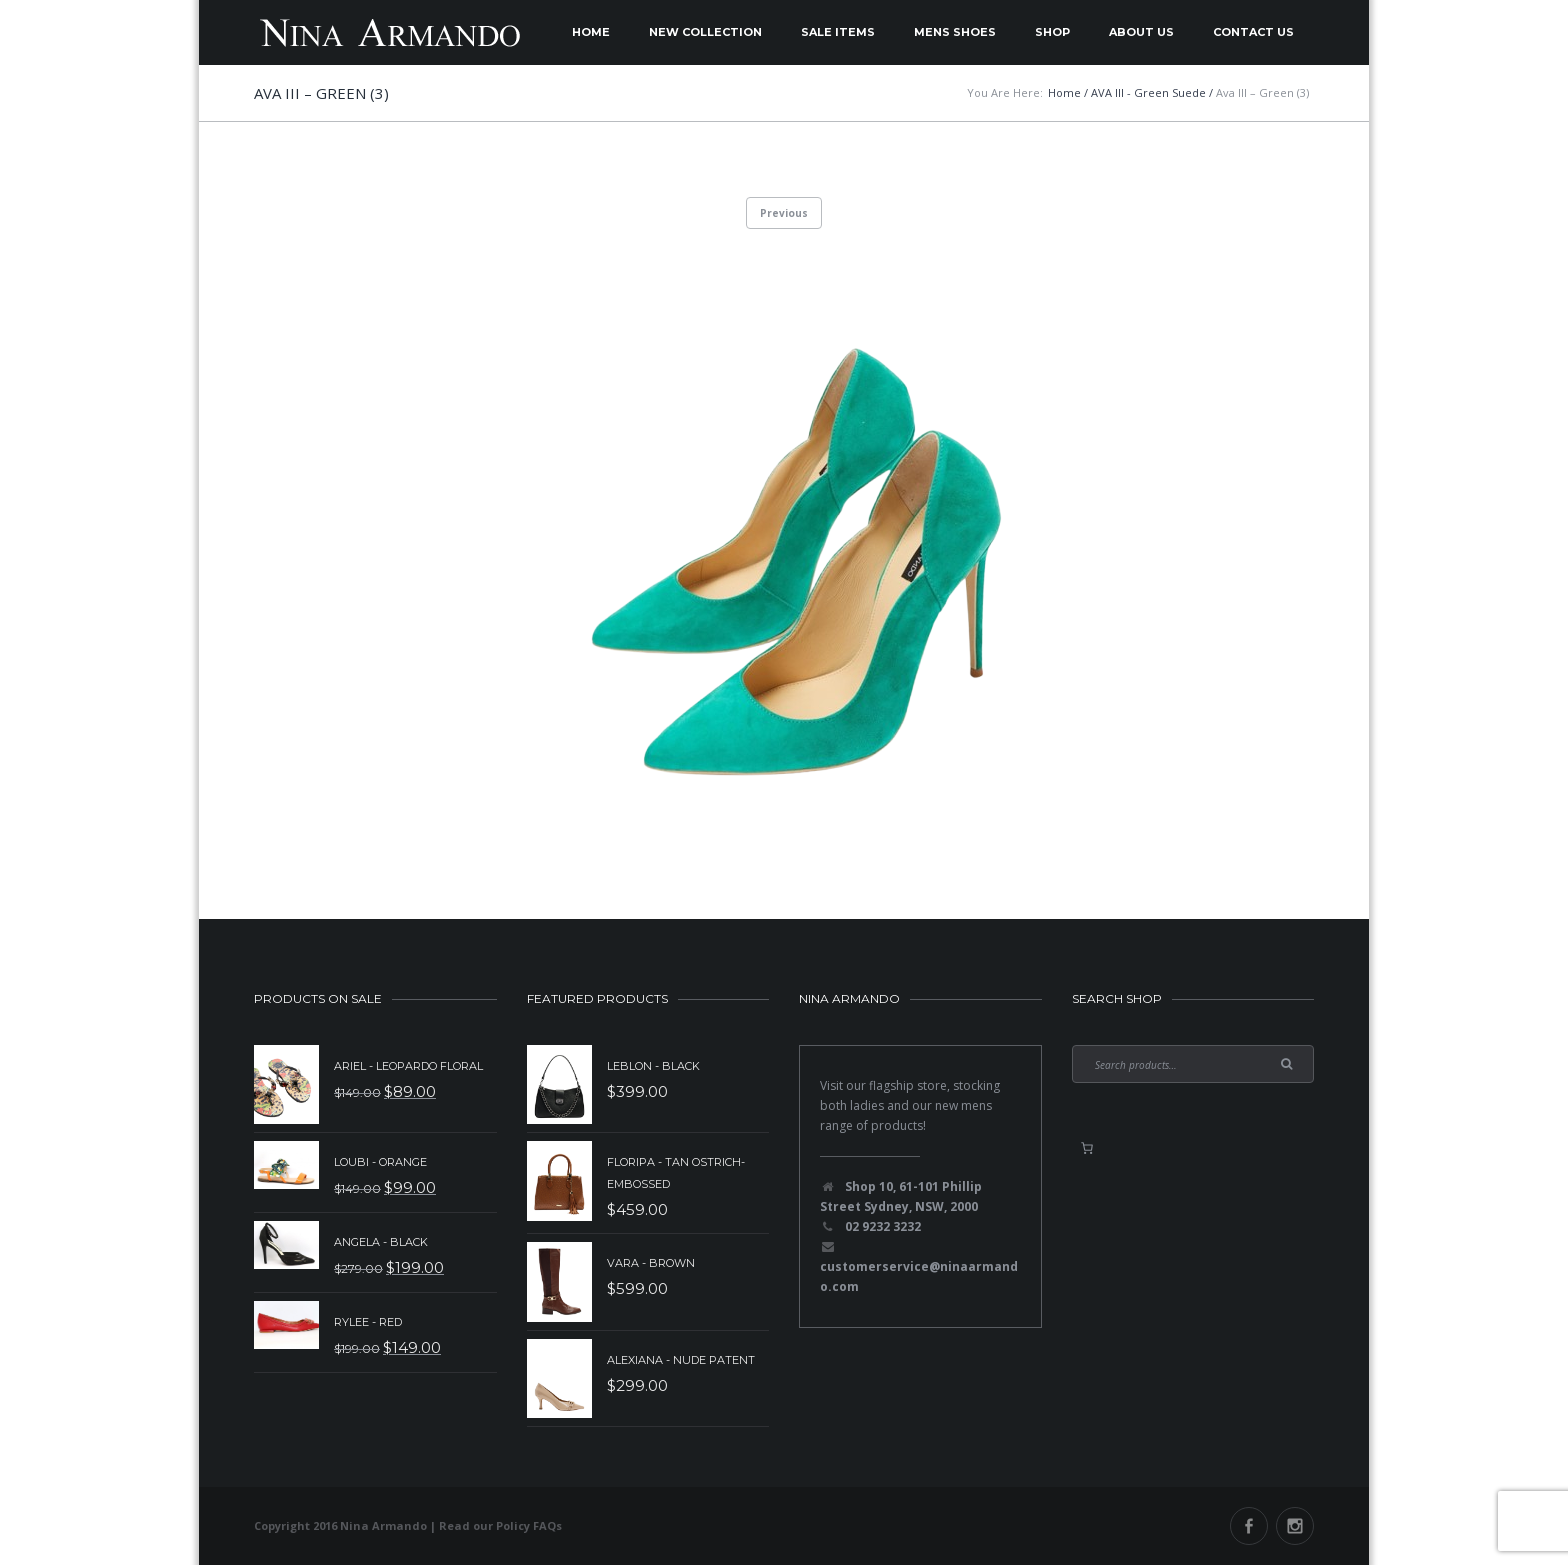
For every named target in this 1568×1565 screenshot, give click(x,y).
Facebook (1249, 1526)
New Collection (705, 32)
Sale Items (838, 32)
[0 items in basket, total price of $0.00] (1087, 1148)
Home (591, 32)
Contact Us (1253, 32)
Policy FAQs (529, 1525)
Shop (1052, 32)
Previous (784, 213)
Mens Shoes (955, 32)
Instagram (1295, 1526)
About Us (1141, 32)
